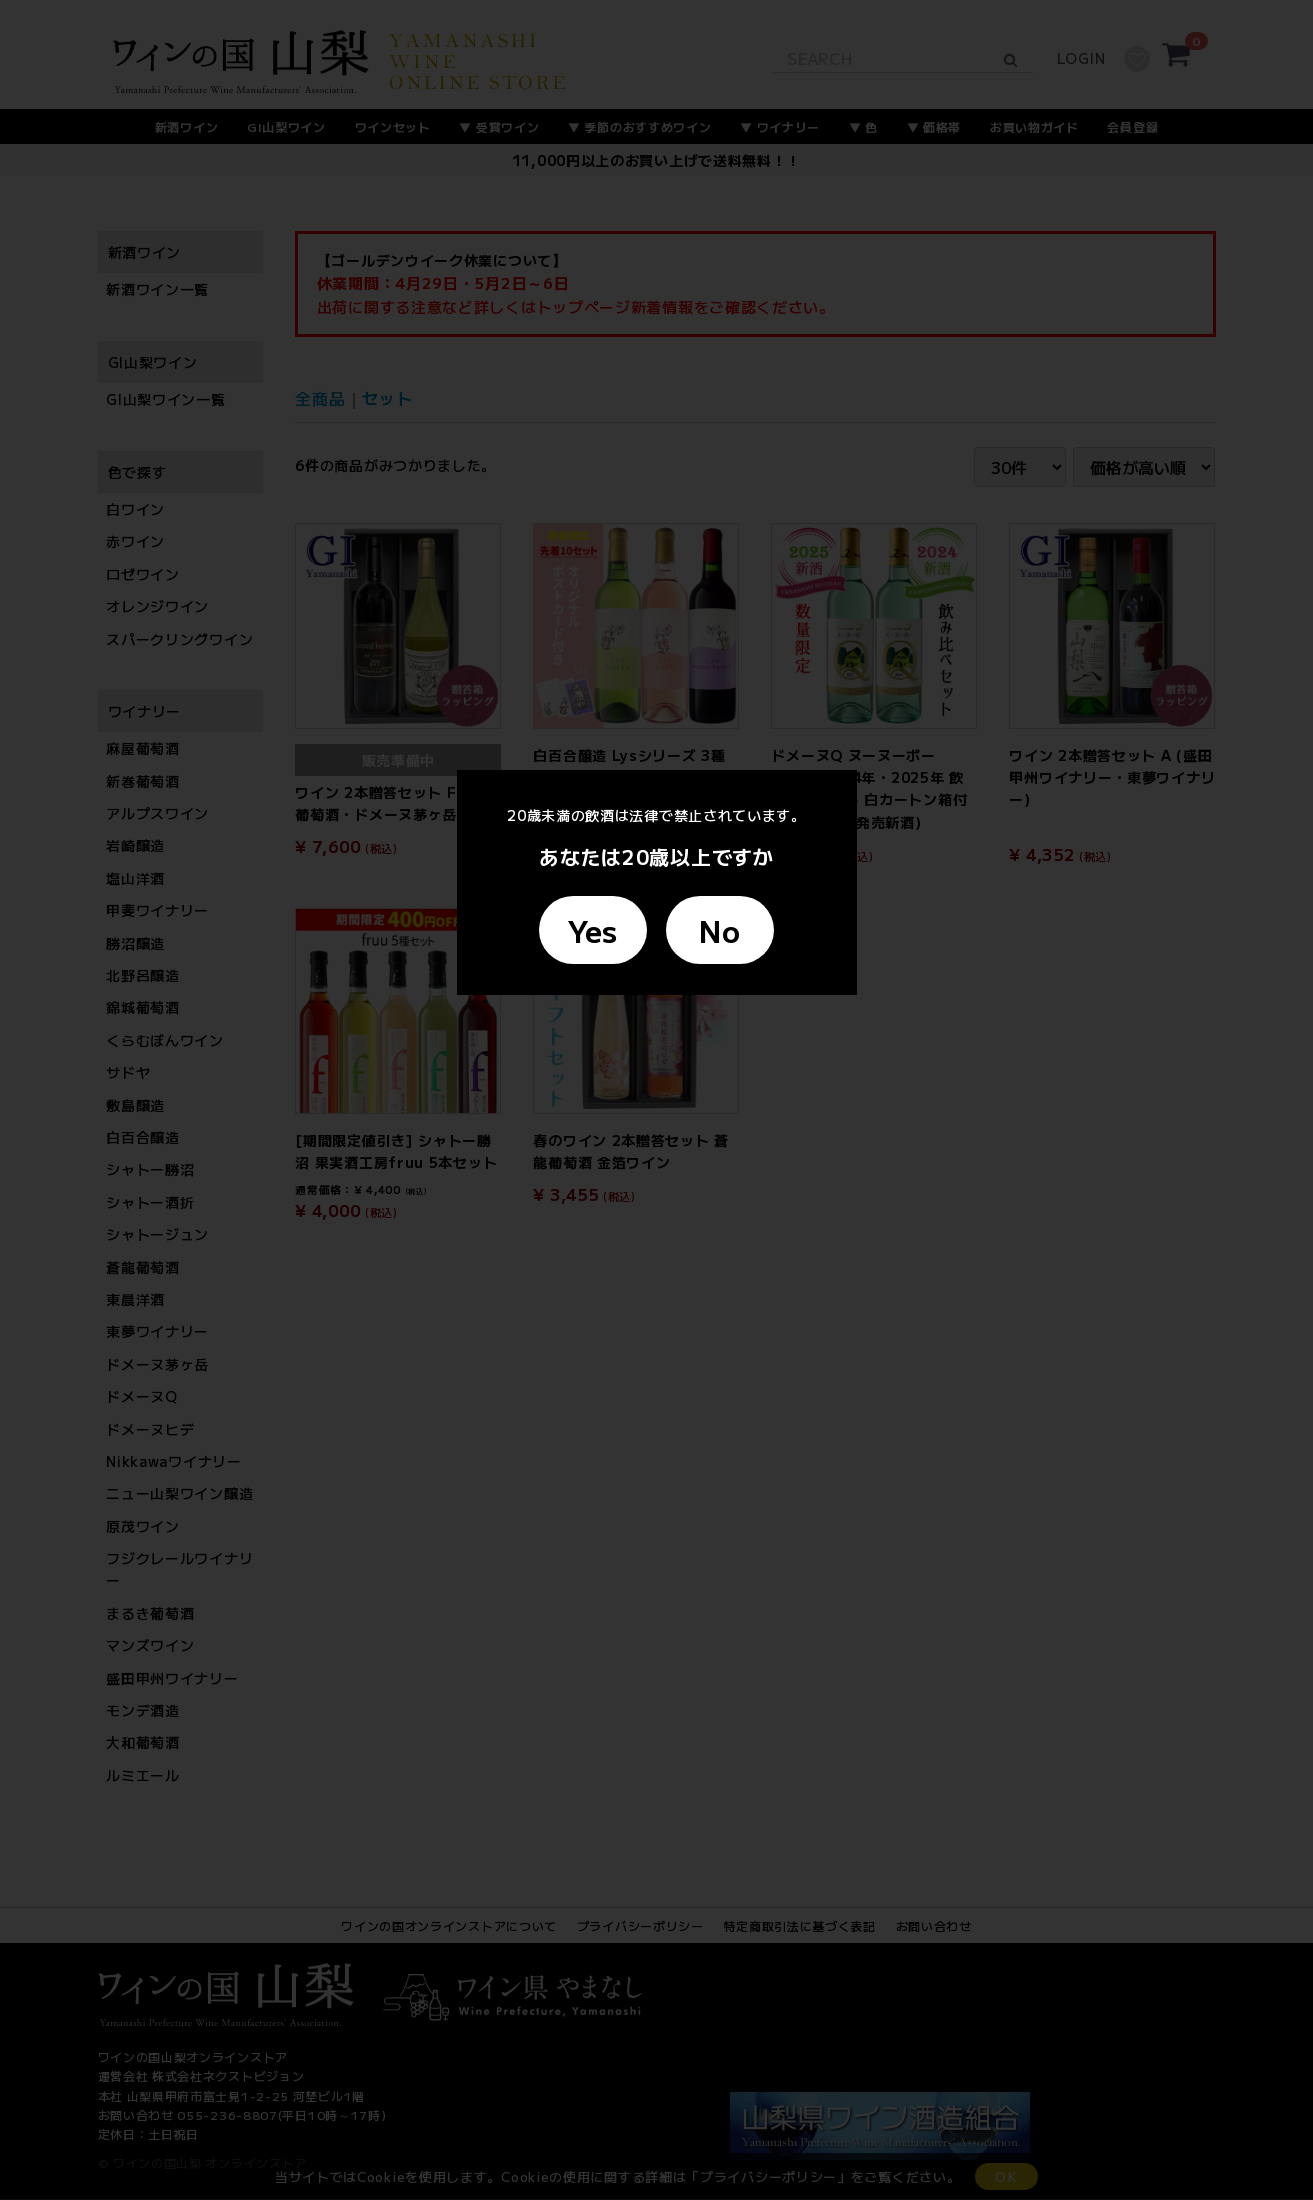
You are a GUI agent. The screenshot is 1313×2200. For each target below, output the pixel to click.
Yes (593, 930)
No (719, 930)
